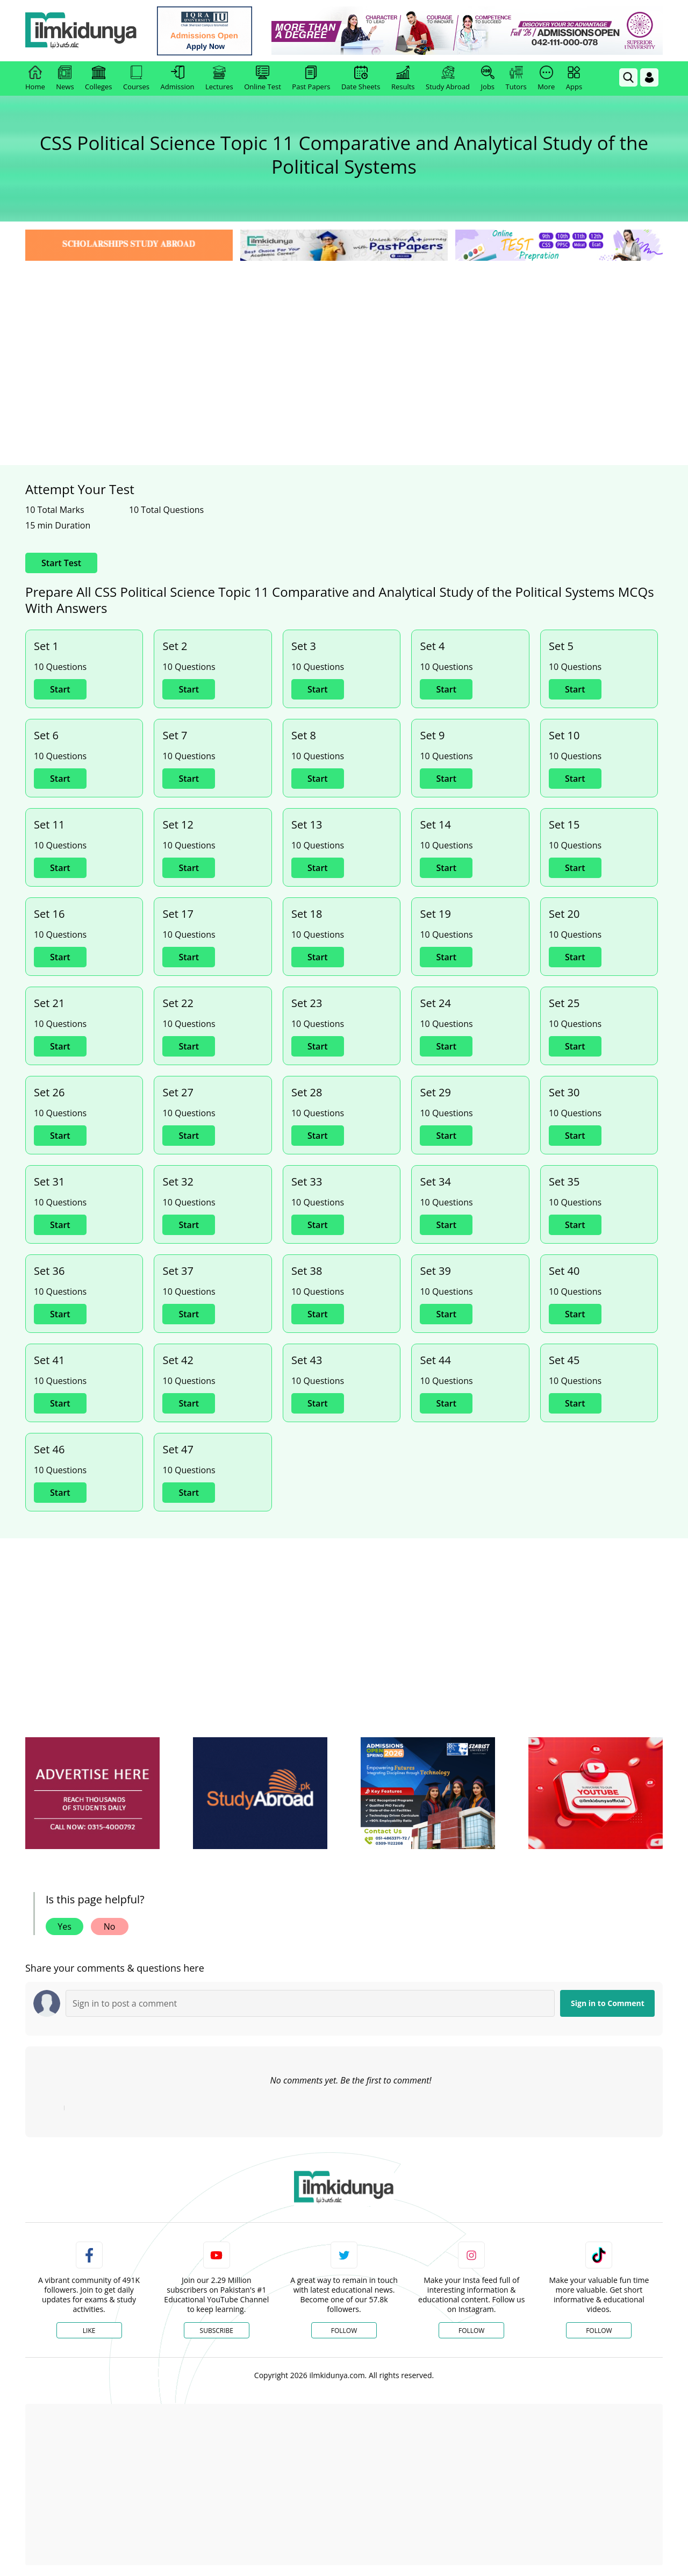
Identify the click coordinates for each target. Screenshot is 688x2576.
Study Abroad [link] (448, 78)
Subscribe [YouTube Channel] (216, 2330)
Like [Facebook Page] (89, 2330)
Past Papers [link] (311, 78)
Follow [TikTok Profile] (599, 2330)
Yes (64, 1926)
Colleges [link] (98, 78)
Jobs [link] (487, 78)
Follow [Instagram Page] (471, 2330)
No (110, 1926)
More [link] (546, 78)
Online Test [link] (262, 78)
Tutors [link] (516, 78)
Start (60, 689)
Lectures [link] (219, 78)
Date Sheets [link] (361, 78)
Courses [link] (136, 78)
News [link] (65, 78)
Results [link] (403, 78)
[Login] (649, 77)
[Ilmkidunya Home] (84, 31)
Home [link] (35, 78)
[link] (207, 30)
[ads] (92, 1793)
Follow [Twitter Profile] (344, 2330)
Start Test (61, 563)
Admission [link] (178, 78)
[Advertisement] (344, 344)
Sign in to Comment (607, 2003)
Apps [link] (574, 78)
